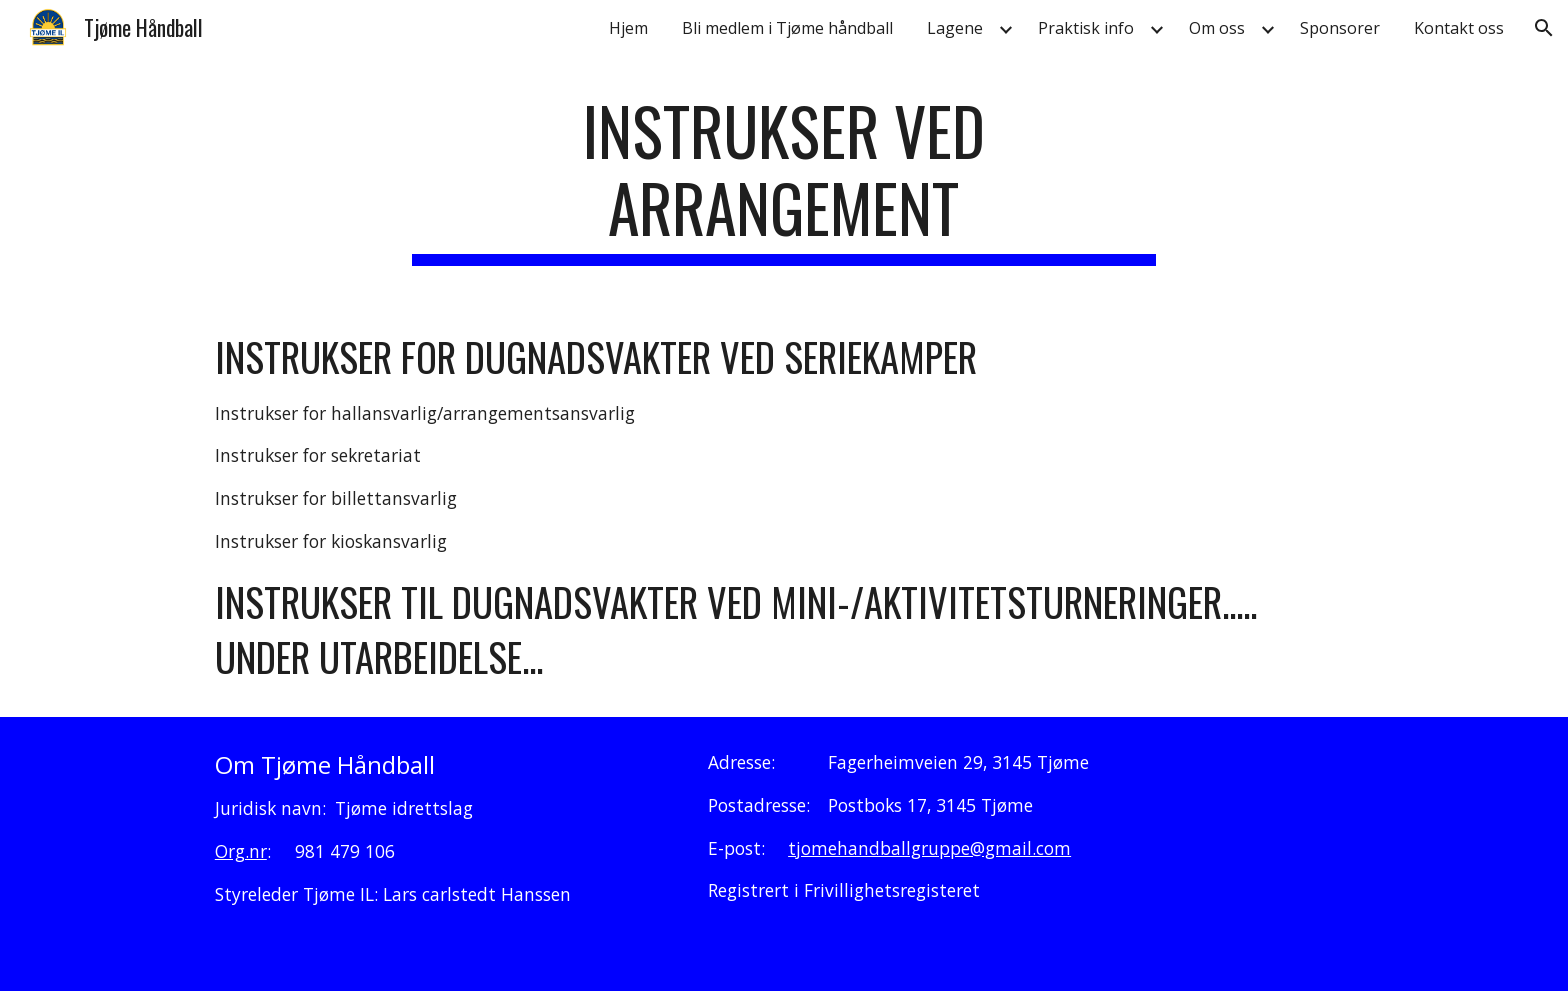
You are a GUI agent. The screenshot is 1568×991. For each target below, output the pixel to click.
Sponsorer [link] (1340, 28)
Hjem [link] (628, 28)
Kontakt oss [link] (1459, 28)
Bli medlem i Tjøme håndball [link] (787, 28)
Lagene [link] (955, 28)
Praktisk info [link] (1086, 28)
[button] (1544, 28)
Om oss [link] (1217, 28)
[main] (784, 179)
